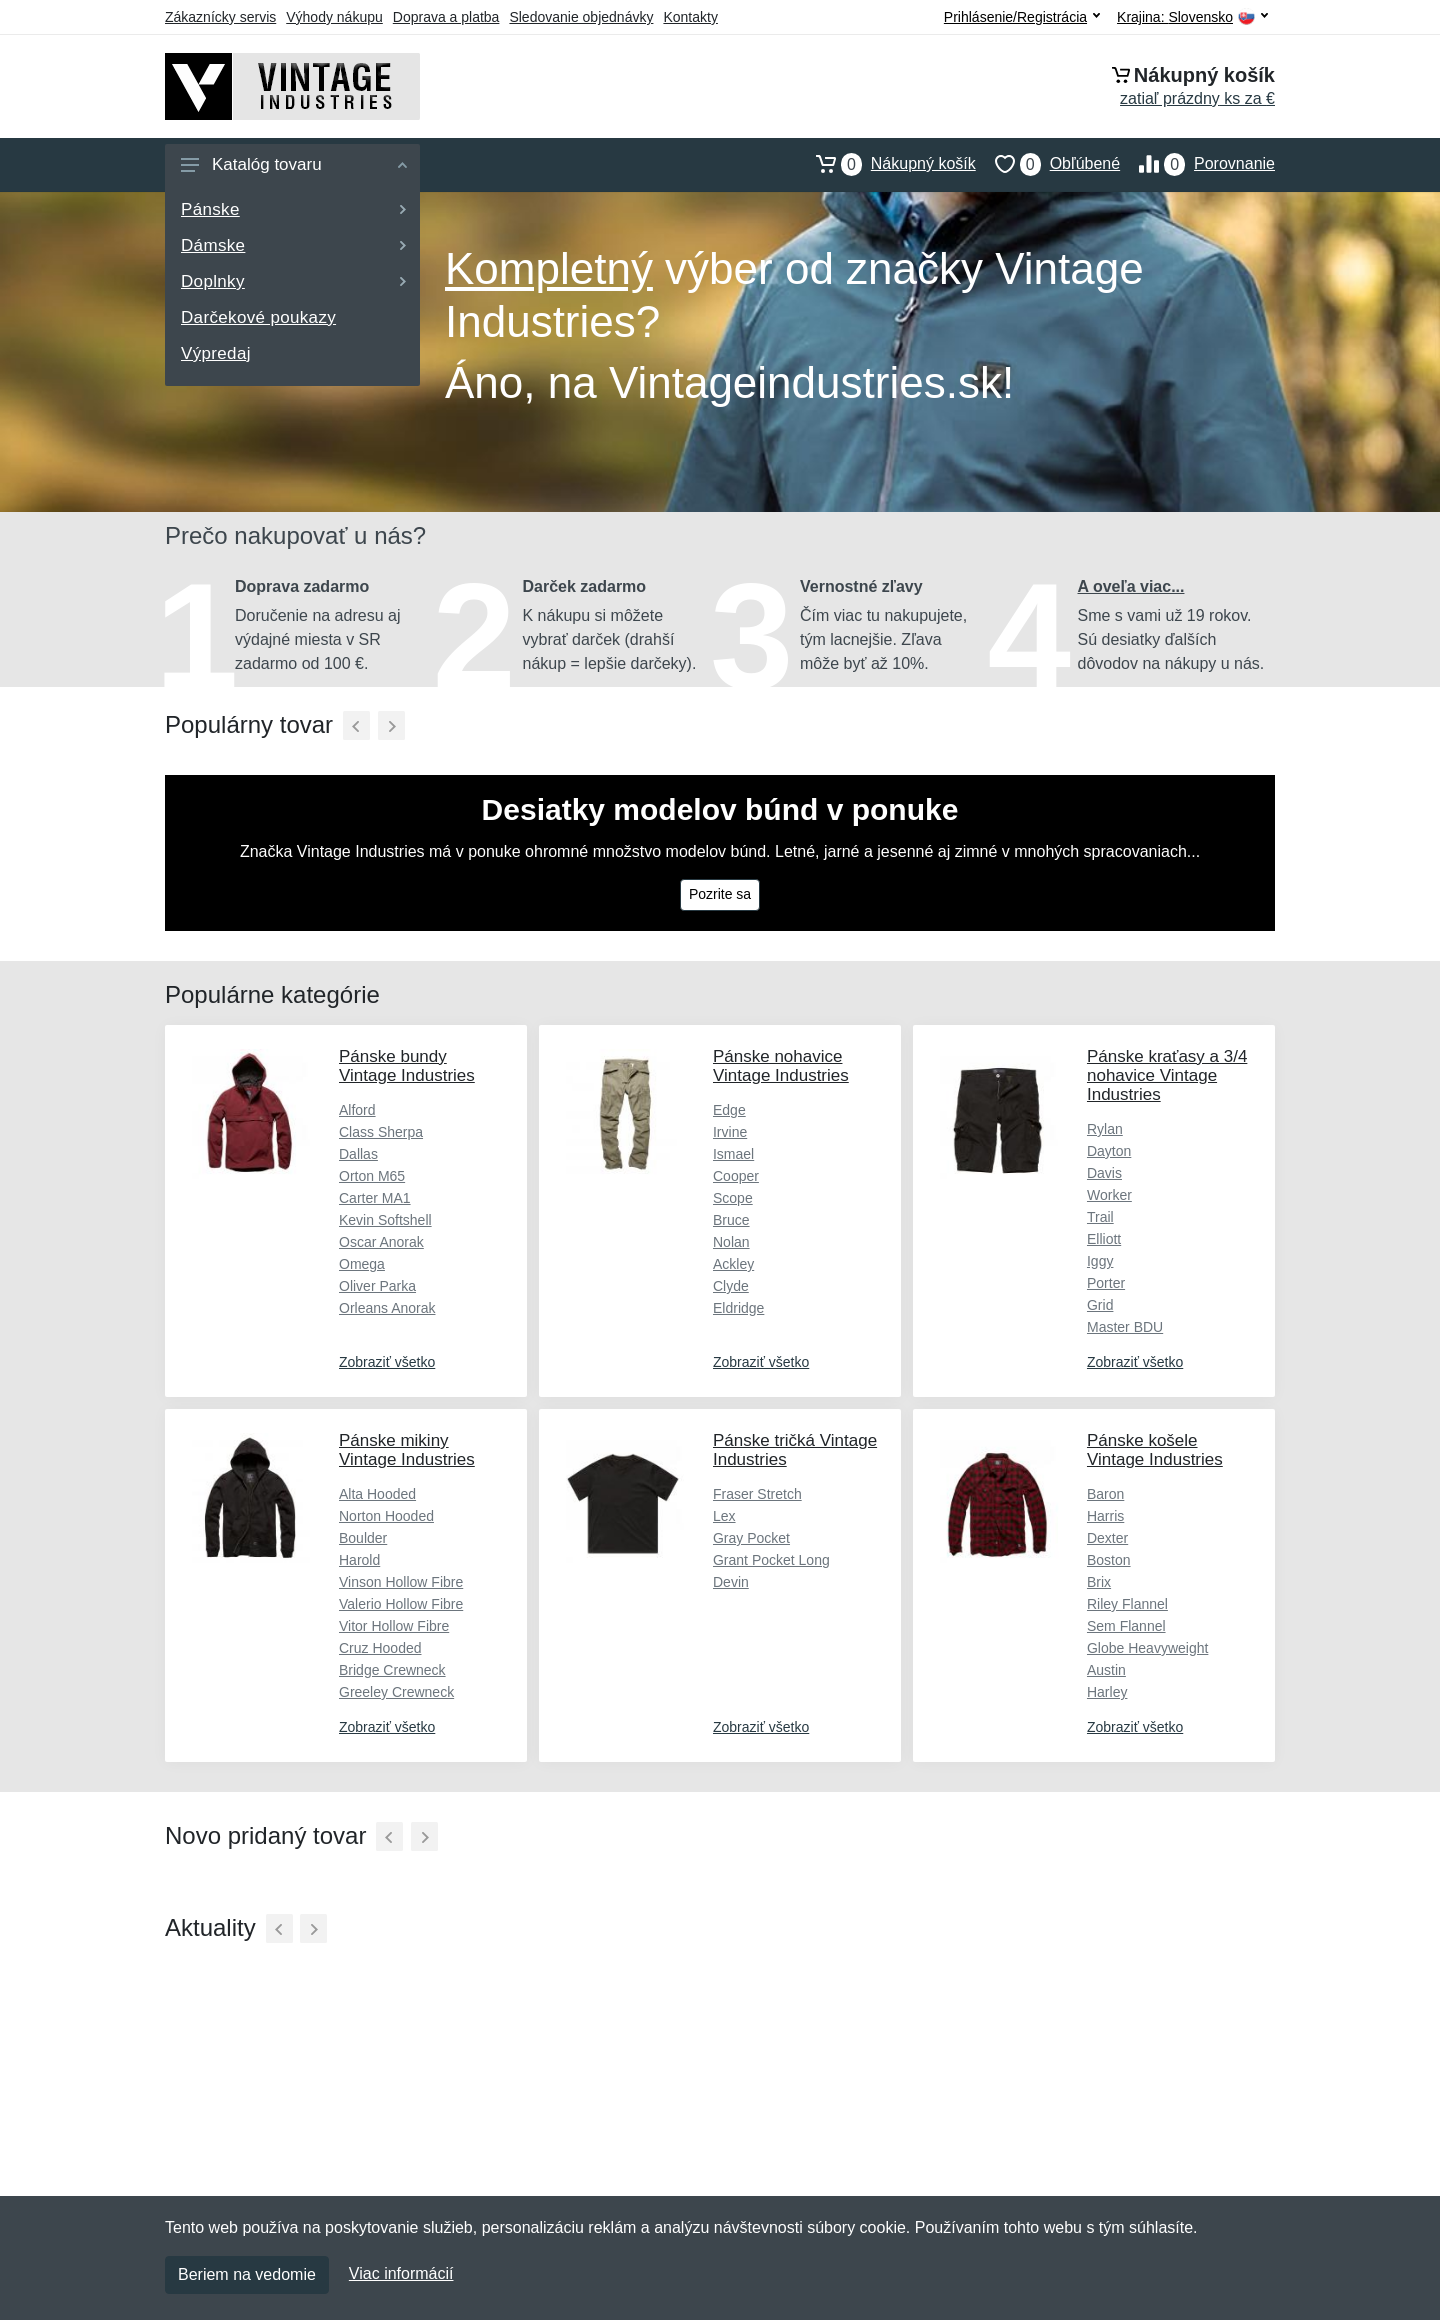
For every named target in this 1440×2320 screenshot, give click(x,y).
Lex (724, 1516)
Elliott (1104, 1239)
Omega (362, 1264)
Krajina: (1192, 17)
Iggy (1100, 1261)
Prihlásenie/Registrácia (1022, 17)
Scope (733, 1198)
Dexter (1107, 1538)
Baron (1105, 1494)
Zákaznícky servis (220, 17)
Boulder (363, 1538)
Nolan (731, 1242)
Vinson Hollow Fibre (401, 1582)
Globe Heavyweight (1147, 1648)
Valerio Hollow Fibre (401, 1604)
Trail (1100, 1217)
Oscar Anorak (381, 1242)
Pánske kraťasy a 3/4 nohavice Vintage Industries (1167, 1075)
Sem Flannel (1126, 1626)
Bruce (731, 1220)
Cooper (736, 1176)
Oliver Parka (377, 1286)
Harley (1107, 1692)
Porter (1106, 1283)
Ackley (733, 1264)
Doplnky (293, 281)
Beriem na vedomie (247, 2274)
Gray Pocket (751, 1538)
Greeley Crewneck (396, 1692)
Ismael (733, 1154)
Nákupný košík (886, 164)
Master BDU (1125, 1327)
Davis (1104, 1173)
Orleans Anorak (387, 1308)
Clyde (731, 1286)
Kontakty (690, 17)
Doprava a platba (446, 17)
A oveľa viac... (1131, 586)
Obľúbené (1048, 164)
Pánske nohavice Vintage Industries (781, 1066)
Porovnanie (1197, 164)
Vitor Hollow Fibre (394, 1626)
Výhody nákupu (334, 17)
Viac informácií (401, 2273)
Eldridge (738, 1308)
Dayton (1109, 1151)
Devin (731, 1582)
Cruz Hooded (380, 1648)
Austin (1106, 1670)
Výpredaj (216, 353)
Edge (729, 1110)
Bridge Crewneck (392, 1670)
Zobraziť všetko (387, 1362)
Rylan (1105, 1129)
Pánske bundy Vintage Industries (407, 1066)
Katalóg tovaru (294, 164)
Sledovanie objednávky (581, 17)
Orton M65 (372, 1176)
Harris (1105, 1516)
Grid (1100, 1305)
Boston (1109, 1560)
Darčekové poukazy (258, 317)
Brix (1099, 1582)
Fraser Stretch (757, 1494)
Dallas (358, 1154)
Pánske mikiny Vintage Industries (407, 1450)
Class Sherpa (381, 1132)
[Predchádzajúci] (356, 725)
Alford (357, 1110)
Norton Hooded (386, 1516)
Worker (1109, 1195)
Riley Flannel (1127, 1604)
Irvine (730, 1132)
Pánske (293, 209)
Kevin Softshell (385, 1220)
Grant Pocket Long (771, 1560)
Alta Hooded (377, 1494)
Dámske (293, 245)
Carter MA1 (375, 1198)
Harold (359, 1560)
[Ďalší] (391, 725)
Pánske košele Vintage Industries (1155, 1450)
